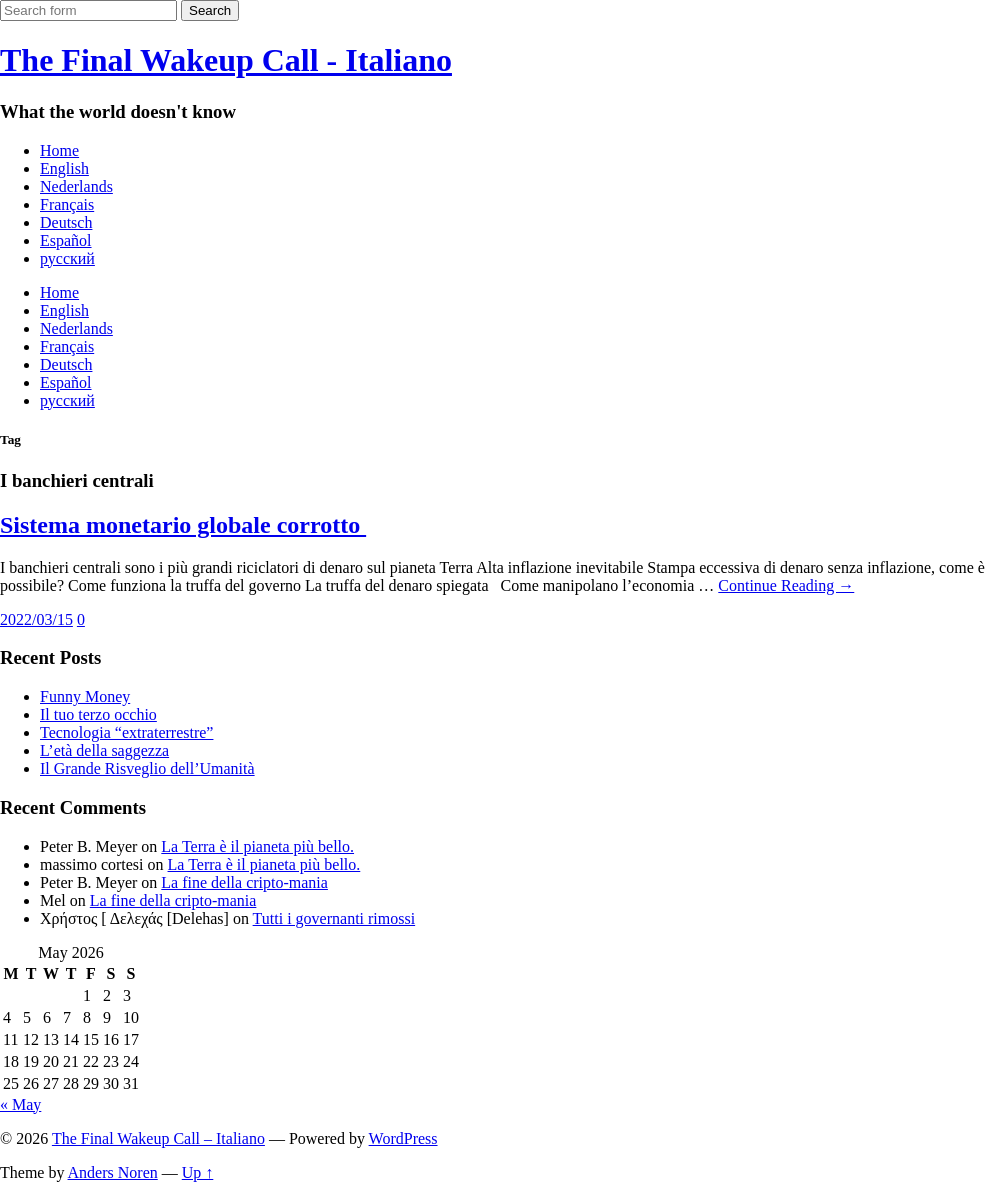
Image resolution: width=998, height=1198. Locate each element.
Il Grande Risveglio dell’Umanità (147, 768)
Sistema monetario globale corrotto (183, 525)
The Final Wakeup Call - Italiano (226, 60)
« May (20, 1104)
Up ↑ (198, 1172)
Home (59, 150)
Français (67, 204)
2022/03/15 (36, 619)
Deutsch (66, 222)
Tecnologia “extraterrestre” (126, 732)
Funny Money (85, 696)
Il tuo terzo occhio (98, 714)
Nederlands (76, 186)
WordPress (403, 1138)
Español (66, 240)
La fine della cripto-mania (244, 882)
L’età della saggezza (104, 750)
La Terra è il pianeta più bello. (257, 846)
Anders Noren (113, 1172)
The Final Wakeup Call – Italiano (158, 1138)
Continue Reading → (786, 585)
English (64, 168)
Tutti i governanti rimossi (334, 918)
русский (67, 258)
